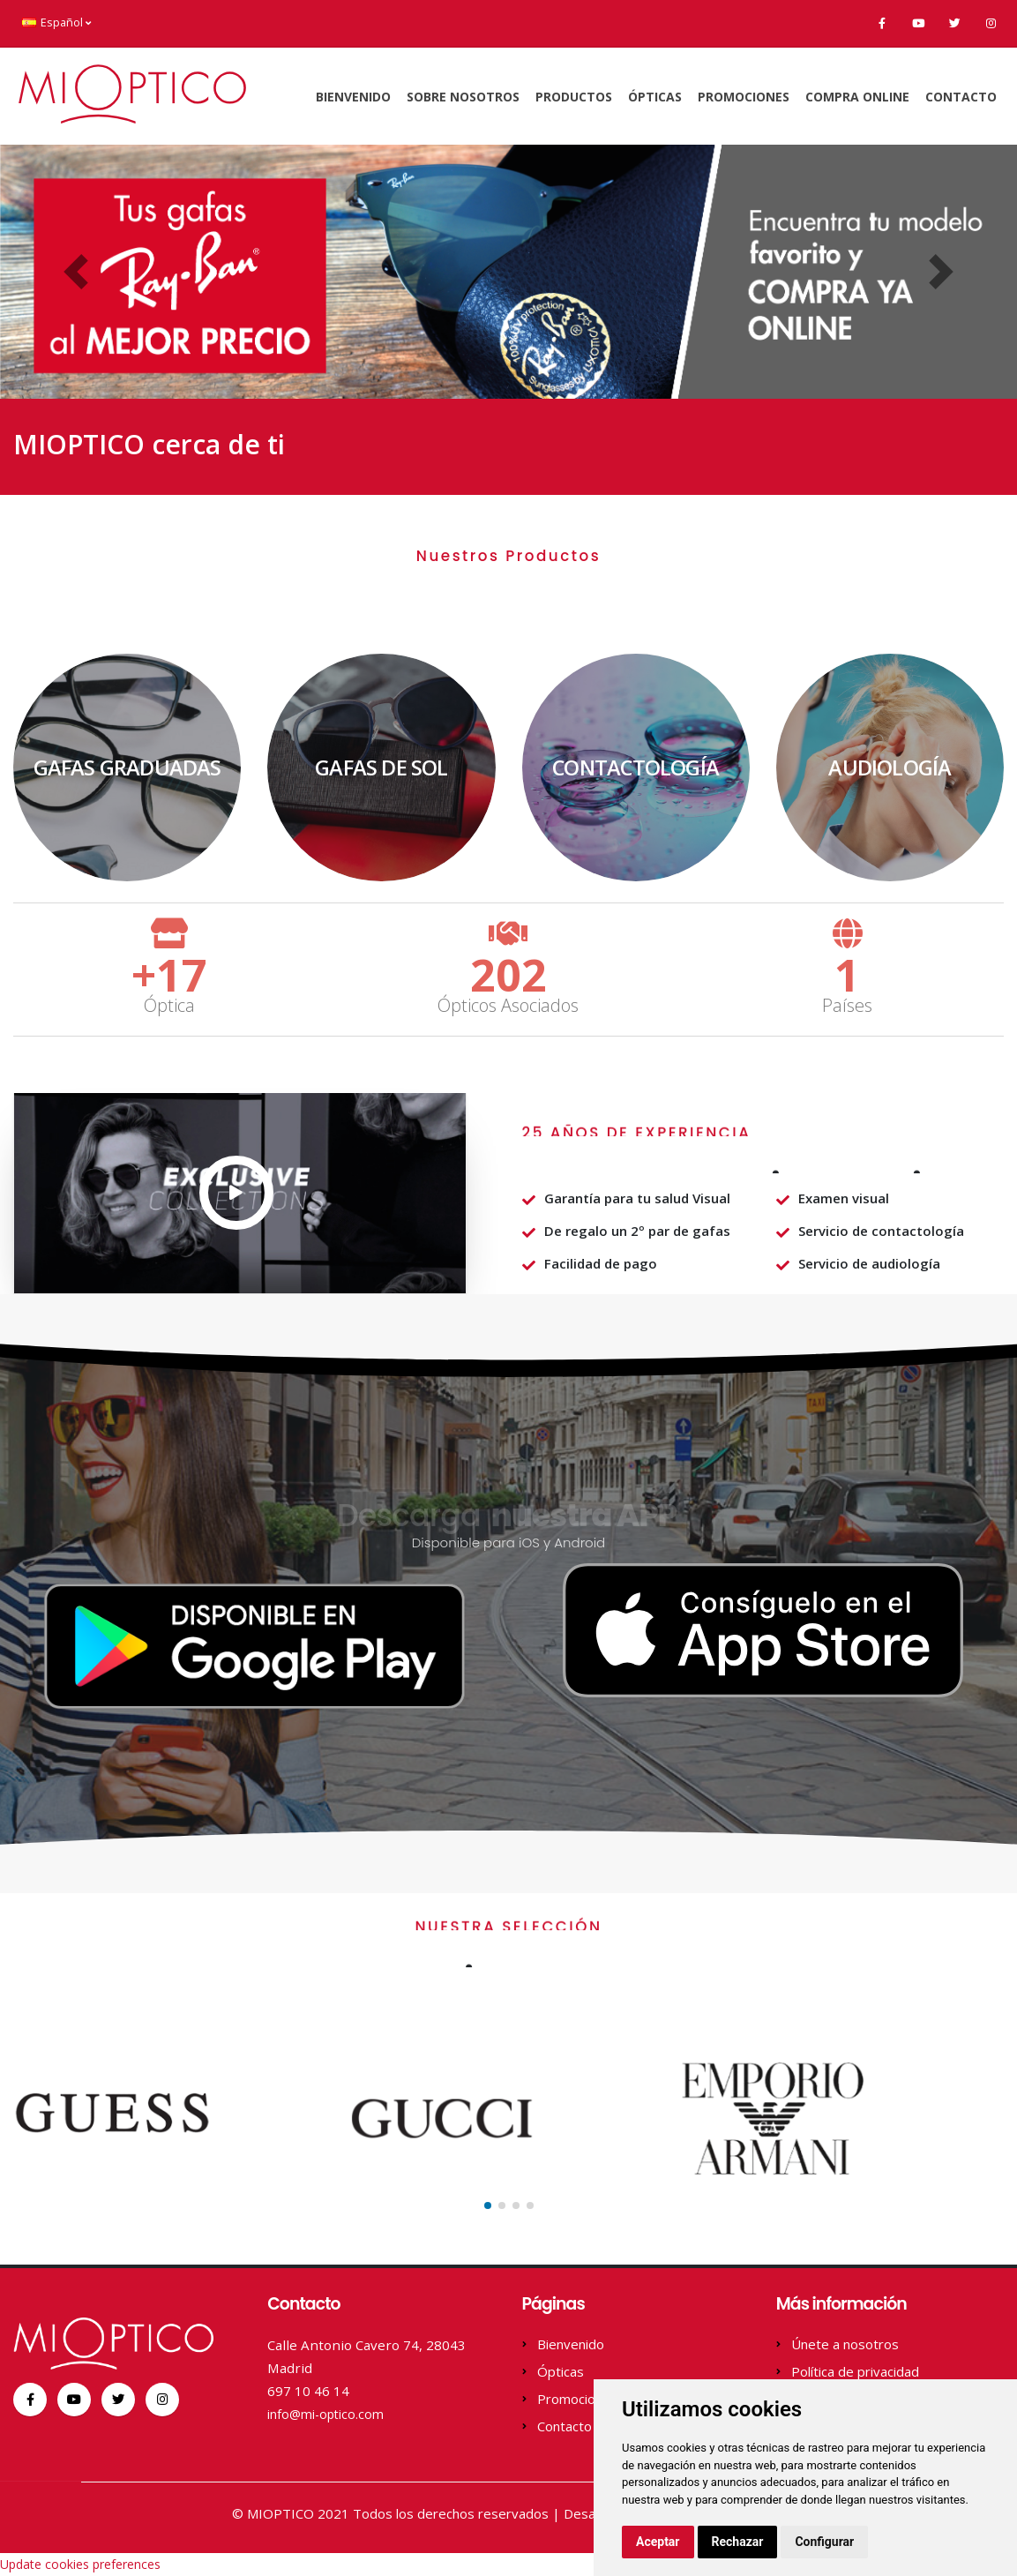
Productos (573, 96)
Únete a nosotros (845, 2344)
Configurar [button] (824, 2542)
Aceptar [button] (658, 2542)
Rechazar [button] (738, 2542)
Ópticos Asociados (508, 1006)
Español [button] (56, 22)
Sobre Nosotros (463, 96)
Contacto (961, 96)
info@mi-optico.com (330, 2413)
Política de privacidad (855, 2371)
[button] (76, 272)
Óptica (169, 1006)
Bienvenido (353, 96)
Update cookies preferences (80, 2564)
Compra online (857, 96)
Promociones (743, 96)
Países (847, 1006)
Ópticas (655, 96)
